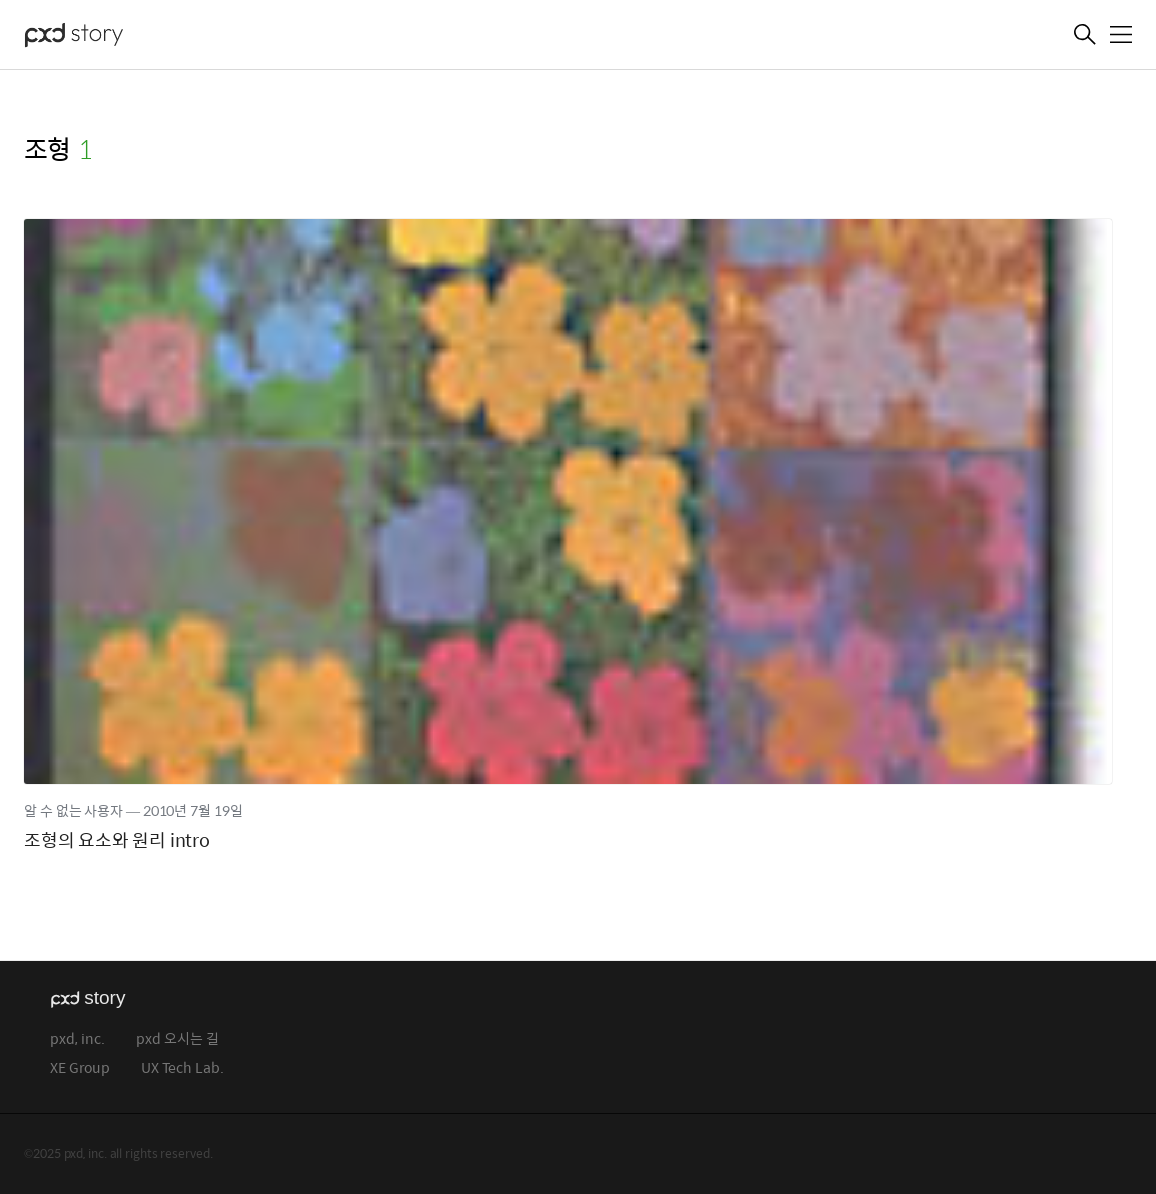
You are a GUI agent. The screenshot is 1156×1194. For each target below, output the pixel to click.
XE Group (80, 1068)
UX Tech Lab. (182, 1068)
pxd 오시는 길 (177, 1039)
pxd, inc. (77, 1039)
